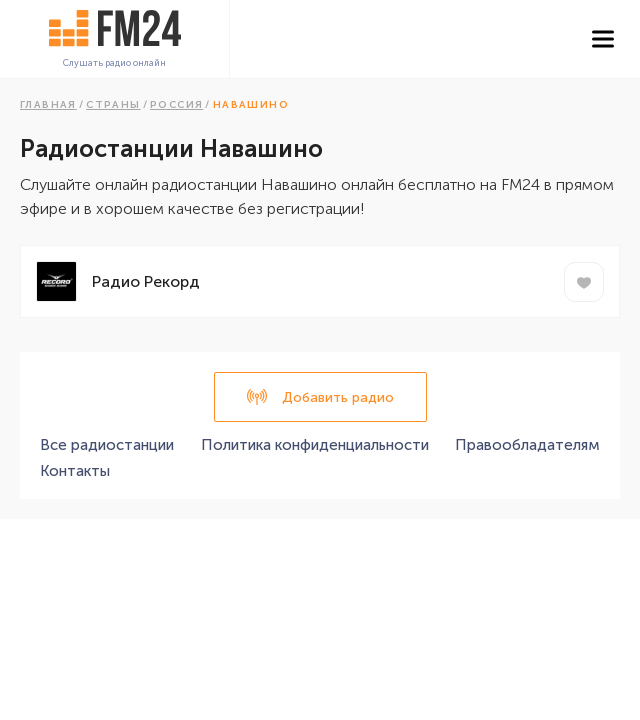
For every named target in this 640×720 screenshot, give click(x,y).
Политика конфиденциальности (315, 445)
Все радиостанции (107, 445)
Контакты (75, 471)
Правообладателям (527, 445)
